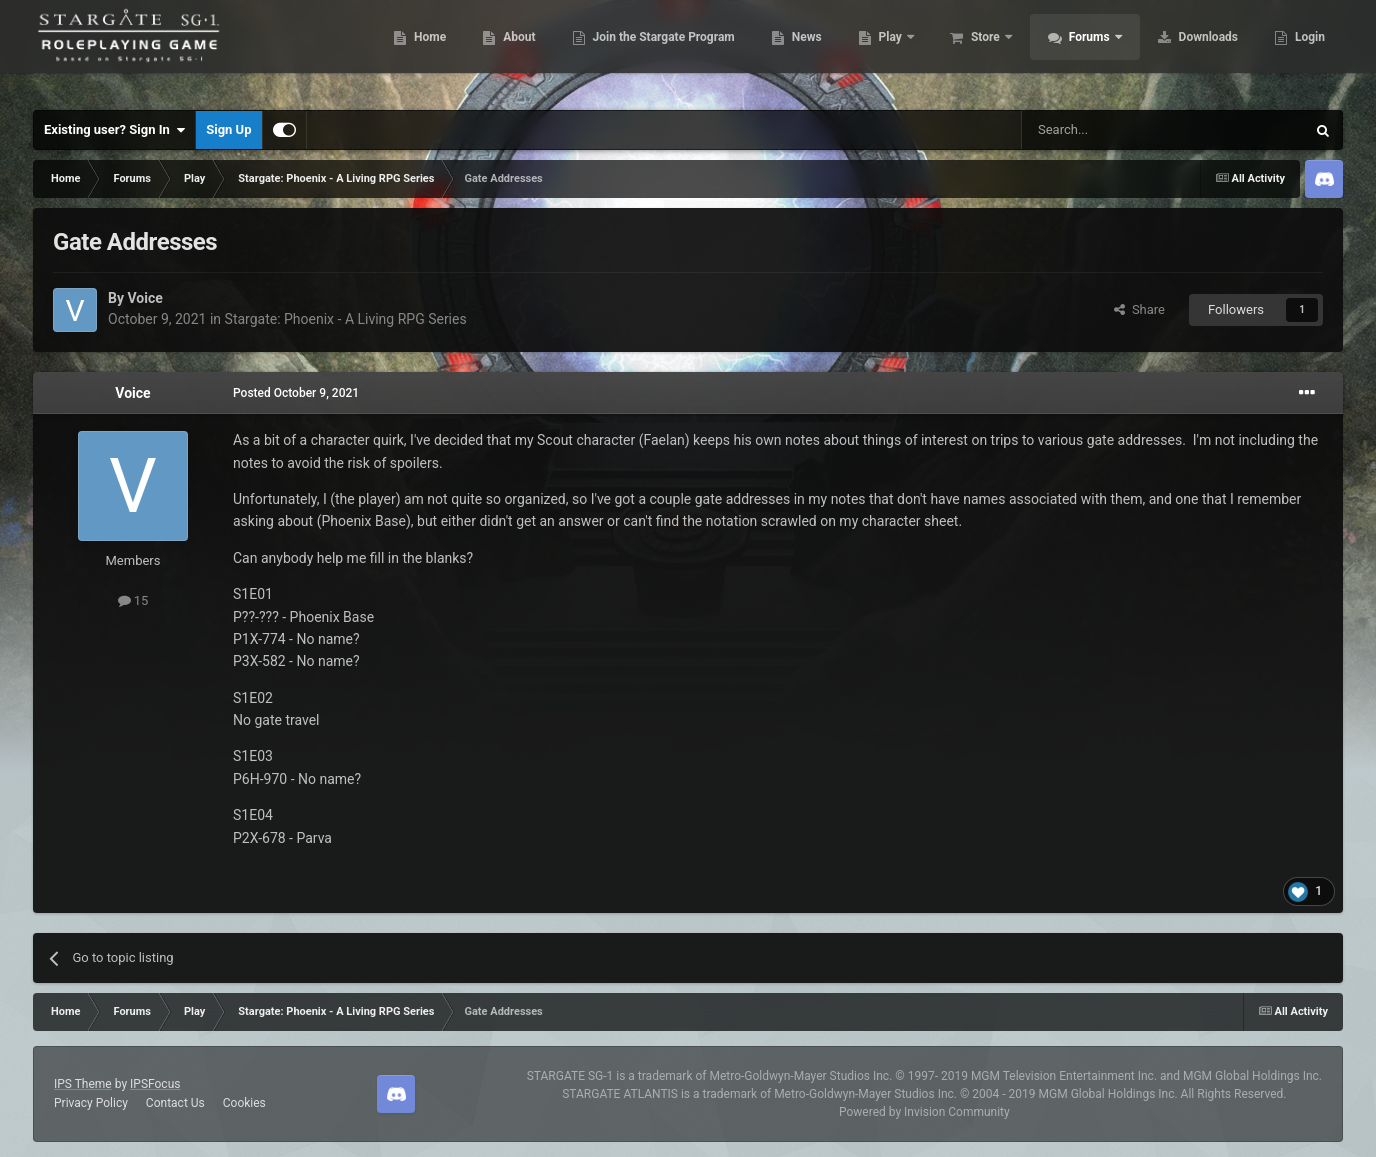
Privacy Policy (91, 1103)
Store (975, 50)
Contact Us (175, 1103)
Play (880, 50)
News (795, 50)
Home (418, 50)
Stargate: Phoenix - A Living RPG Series (346, 319)
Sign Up (228, 129)
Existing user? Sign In (114, 130)
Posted (296, 393)
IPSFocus (155, 1084)
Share (1139, 309)
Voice (144, 298)
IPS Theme (83, 1084)
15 (133, 600)
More (1299, 50)
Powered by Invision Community (924, 1112)
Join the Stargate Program (652, 50)
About (507, 50)
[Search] (1116, 130)
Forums (1079, 50)
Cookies (244, 1103)
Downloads (1197, 50)
